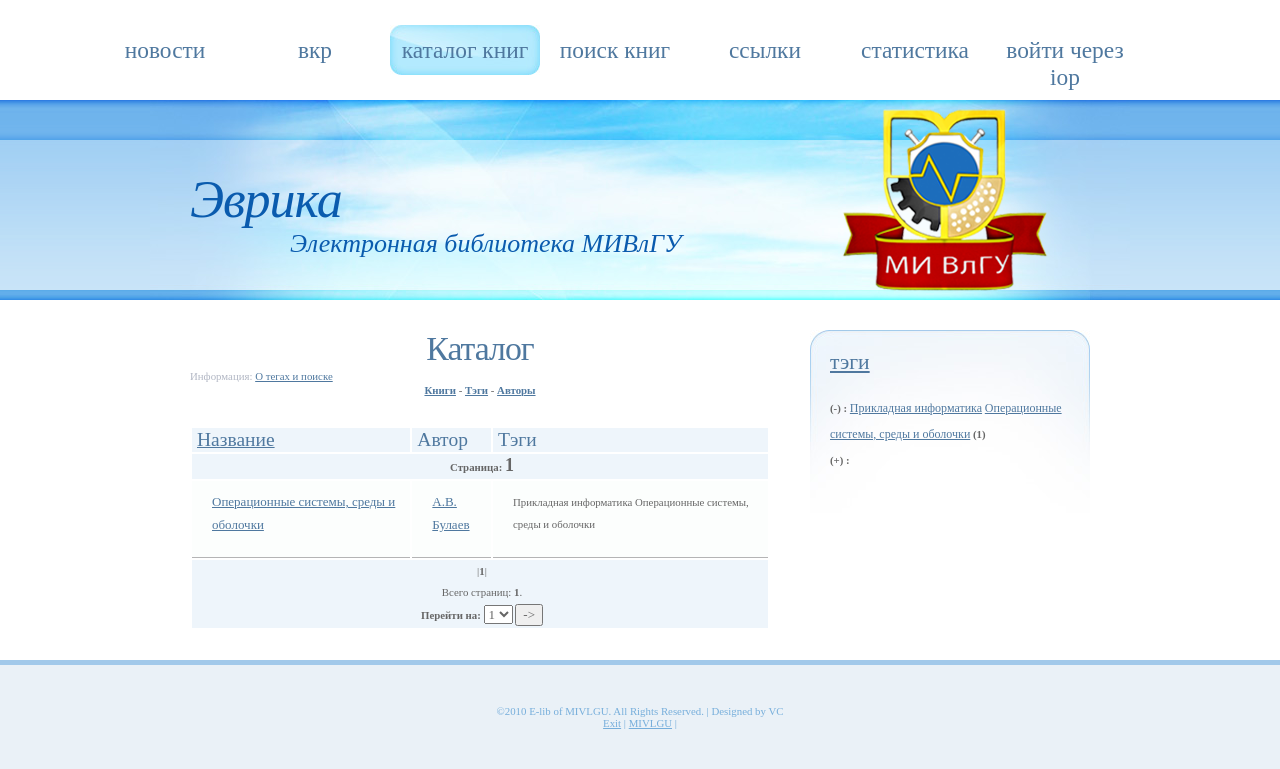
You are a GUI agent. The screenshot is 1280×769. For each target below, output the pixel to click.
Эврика (266, 199)
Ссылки (765, 50)
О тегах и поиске (294, 376)
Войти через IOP (1064, 56)
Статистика (915, 50)
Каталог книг (465, 50)
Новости (165, 50)
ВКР (315, 50)
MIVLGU (650, 723)
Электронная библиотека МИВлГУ (485, 243)
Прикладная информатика (916, 408)
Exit (612, 723)
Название (236, 439)
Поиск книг (615, 50)
